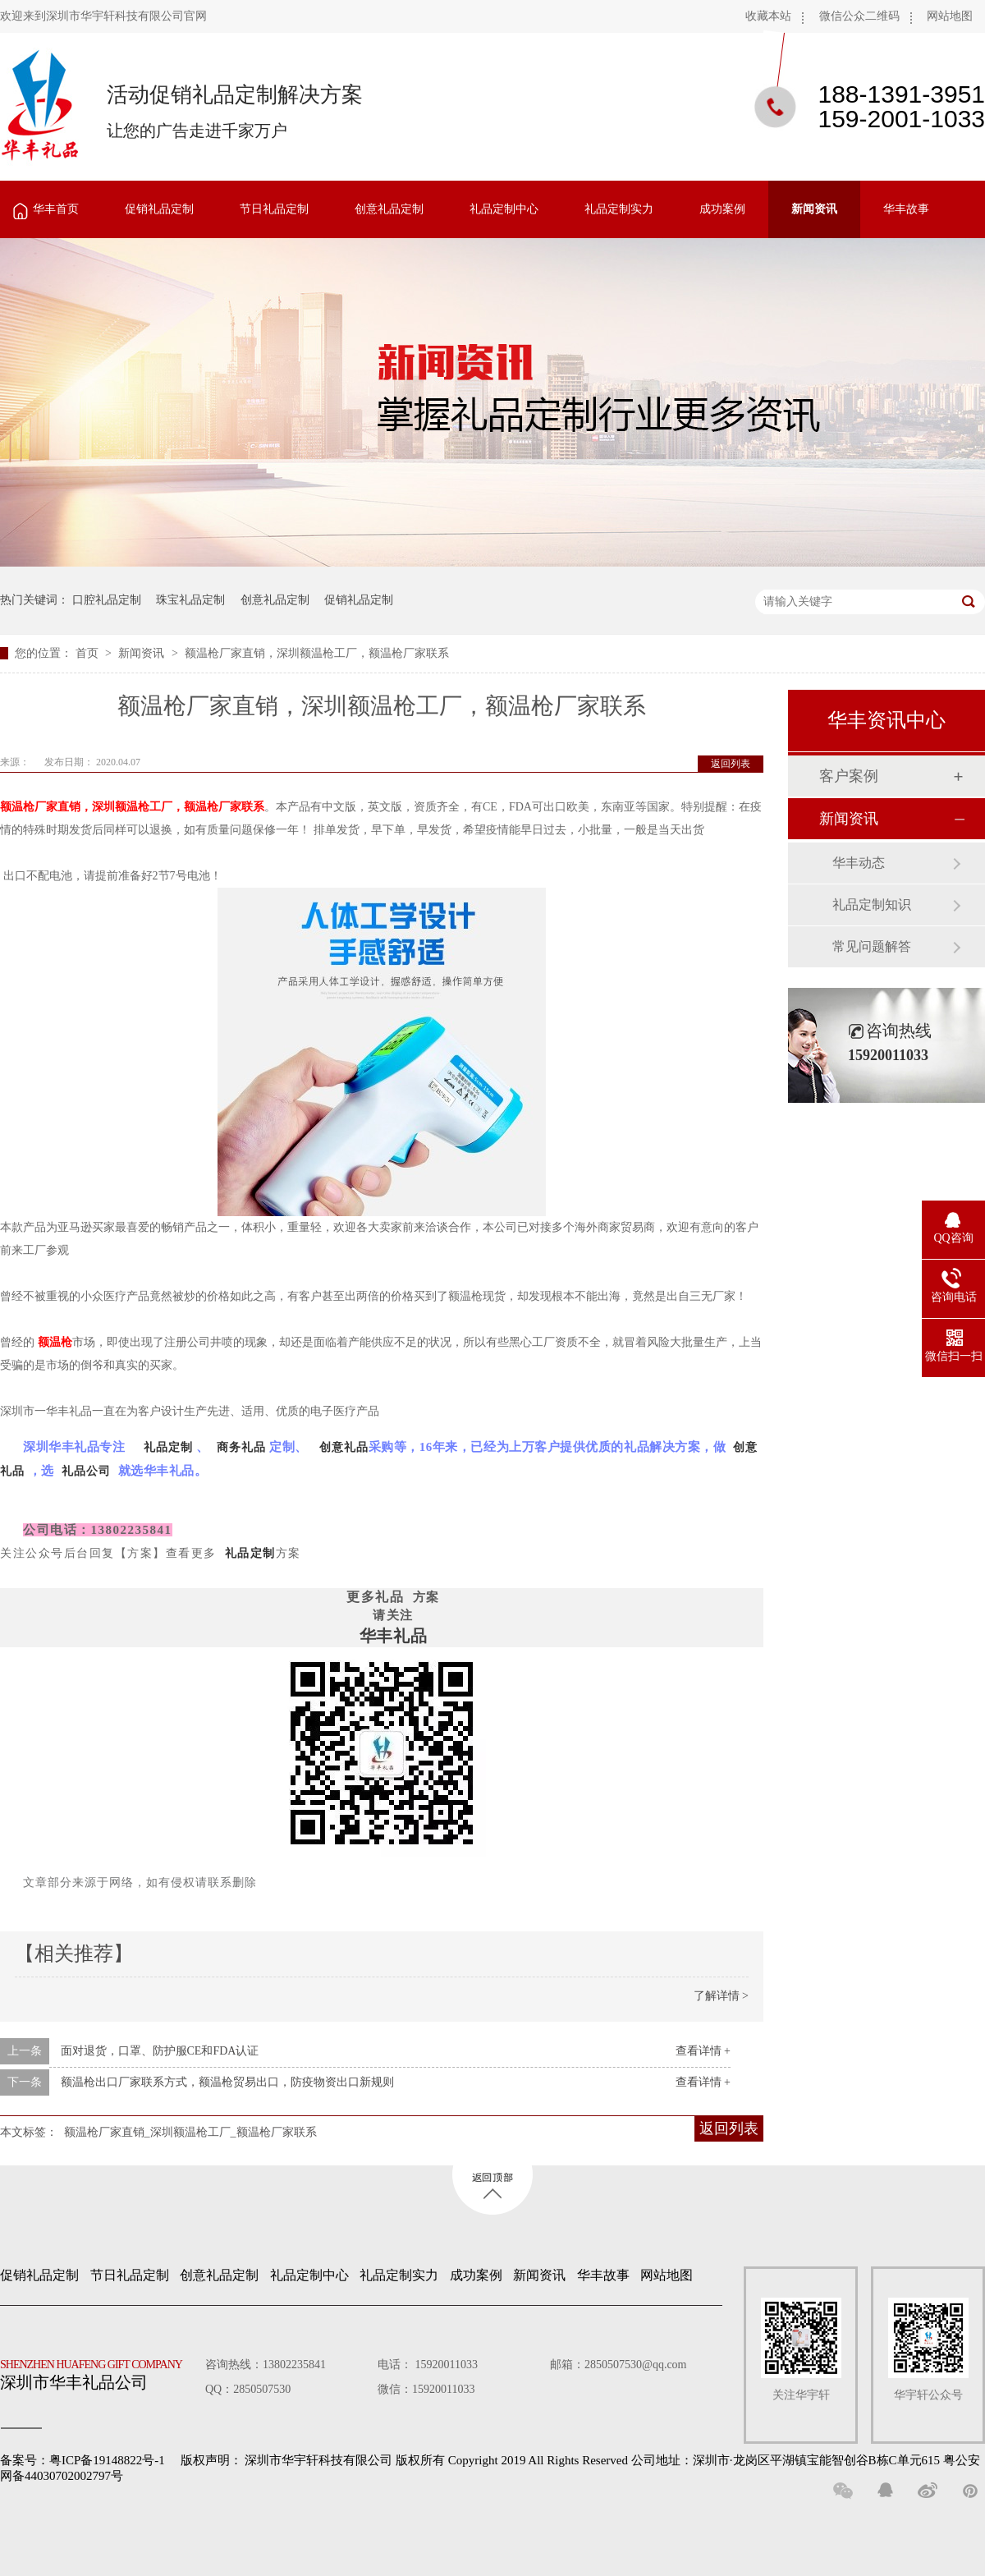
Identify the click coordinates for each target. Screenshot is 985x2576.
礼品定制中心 (504, 209)
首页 (89, 653)
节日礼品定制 (274, 209)
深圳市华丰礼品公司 (97, 2370)
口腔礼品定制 (106, 600)
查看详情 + (703, 2051)
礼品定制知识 (871, 904)
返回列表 (730, 763)
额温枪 (55, 1342)
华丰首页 (56, 209)
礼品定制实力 (618, 209)
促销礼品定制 (159, 209)
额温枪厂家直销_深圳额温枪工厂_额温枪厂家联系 (190, 2132)
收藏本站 (768, 16)
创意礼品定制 (389, 209)
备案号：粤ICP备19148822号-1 (82, 2460)
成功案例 (722, 209)
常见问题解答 (871, 946)
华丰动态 (858, 863)
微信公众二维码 (859, 16)
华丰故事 (906, 209)
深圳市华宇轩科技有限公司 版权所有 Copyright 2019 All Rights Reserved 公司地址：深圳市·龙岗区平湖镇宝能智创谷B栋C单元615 (592, 2460)
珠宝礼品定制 (190, 600)
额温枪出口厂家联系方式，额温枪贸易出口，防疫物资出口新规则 (227, 2082)
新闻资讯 (814, 209)
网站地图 (950, 16)
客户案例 (848, 776)
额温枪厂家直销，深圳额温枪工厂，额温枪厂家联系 (317, 653)
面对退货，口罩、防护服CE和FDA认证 (160, 2051)
